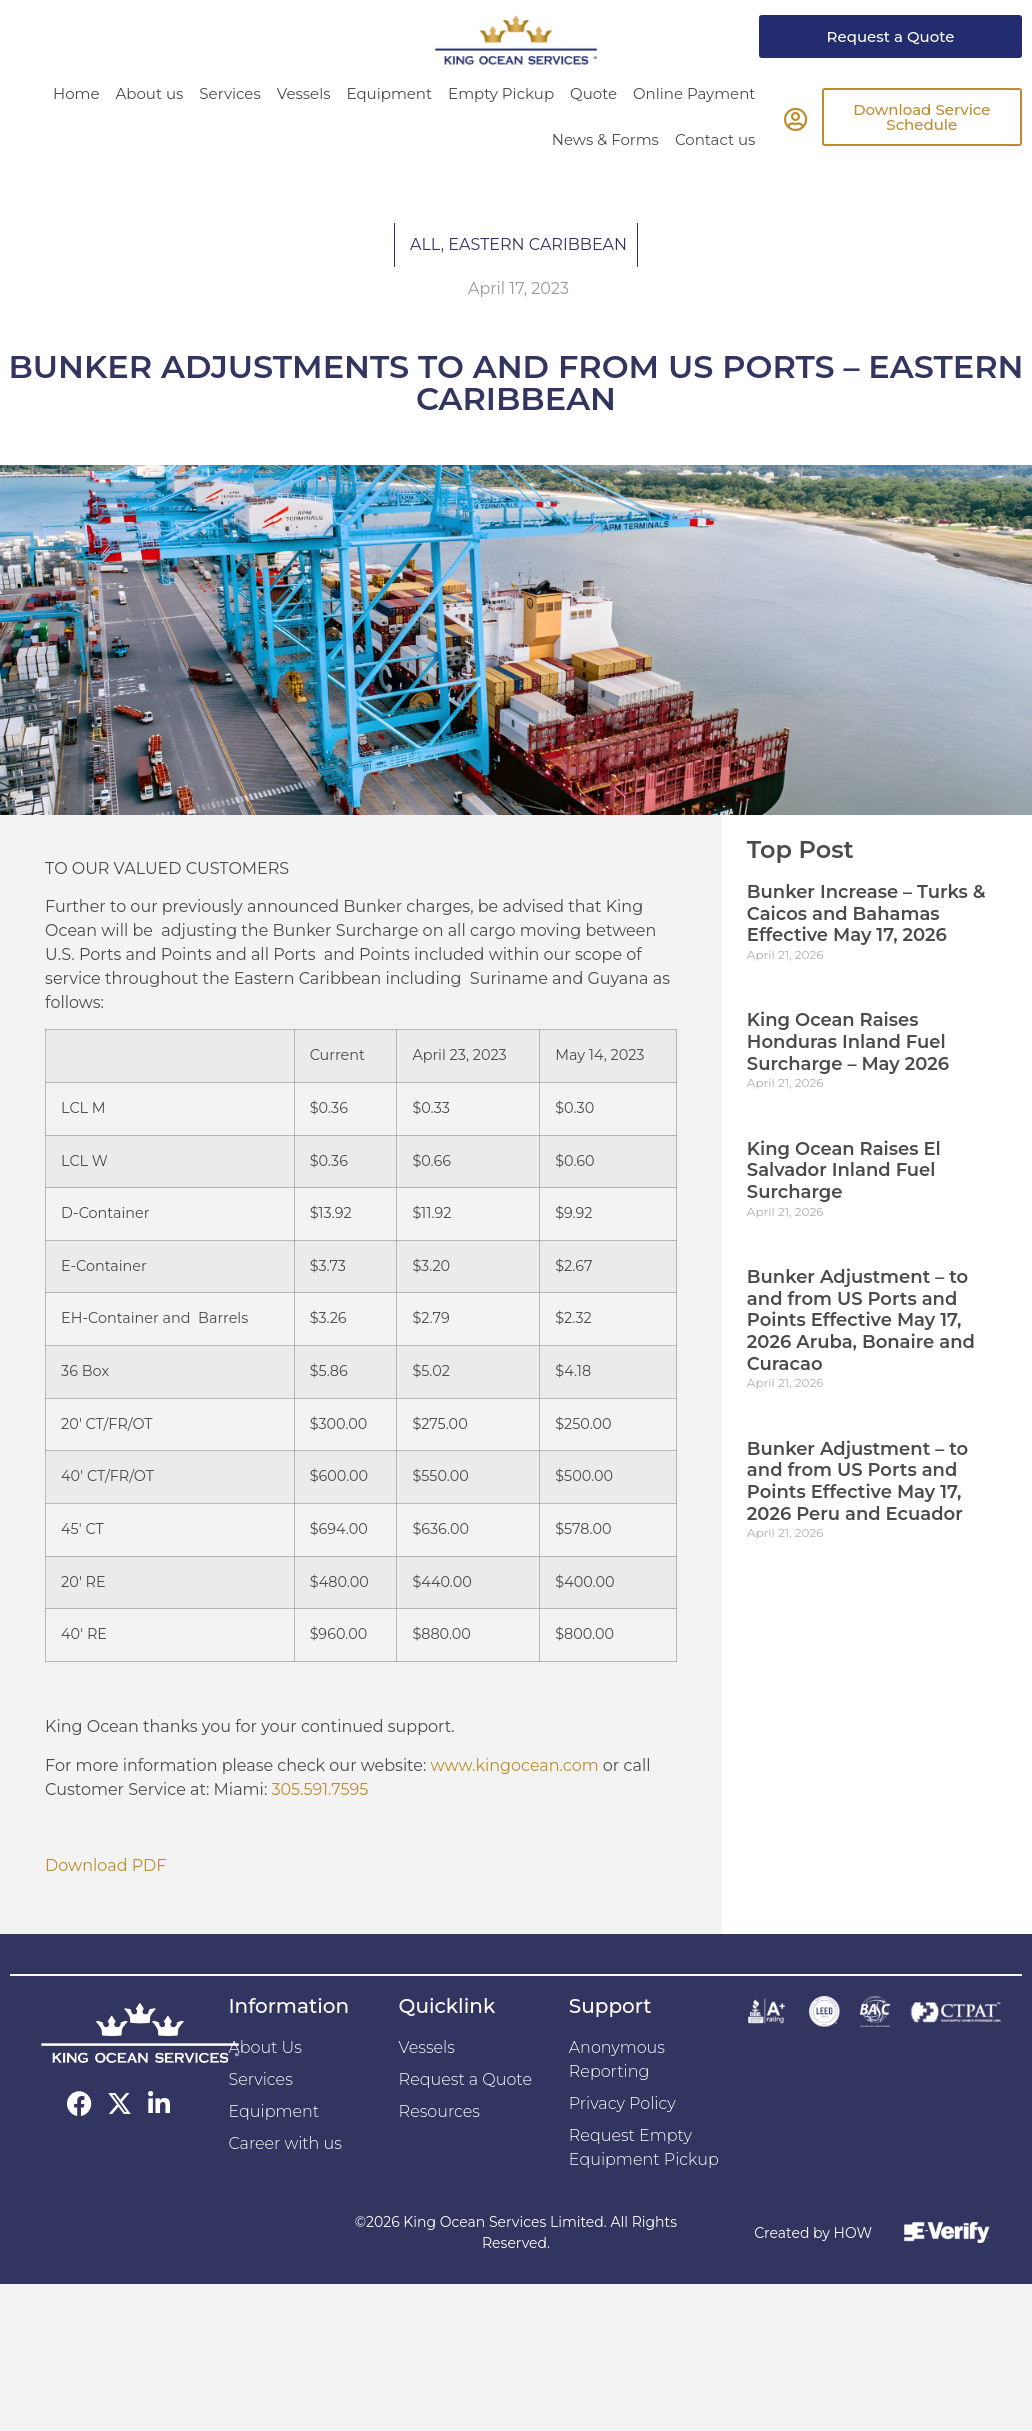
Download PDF (105, 1865)
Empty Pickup (501, 93)
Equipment (390, 93)
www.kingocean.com (515, 1765)
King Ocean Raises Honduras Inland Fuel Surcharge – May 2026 (848, 1041)
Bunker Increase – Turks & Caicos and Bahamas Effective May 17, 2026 (866, 913)
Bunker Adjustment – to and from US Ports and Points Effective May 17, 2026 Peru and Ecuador (857, 1481)
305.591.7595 (319, 1789)
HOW (853, 2233)
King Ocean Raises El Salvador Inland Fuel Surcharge (844, 1170)
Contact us (715, 139)
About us (150, 93)
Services (229, 93)
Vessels (304, 93)
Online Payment (694, 93)
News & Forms (605, 139)
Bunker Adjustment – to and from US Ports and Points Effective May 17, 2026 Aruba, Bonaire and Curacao (861, 1320)
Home (76, 93)
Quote (593, 93)
